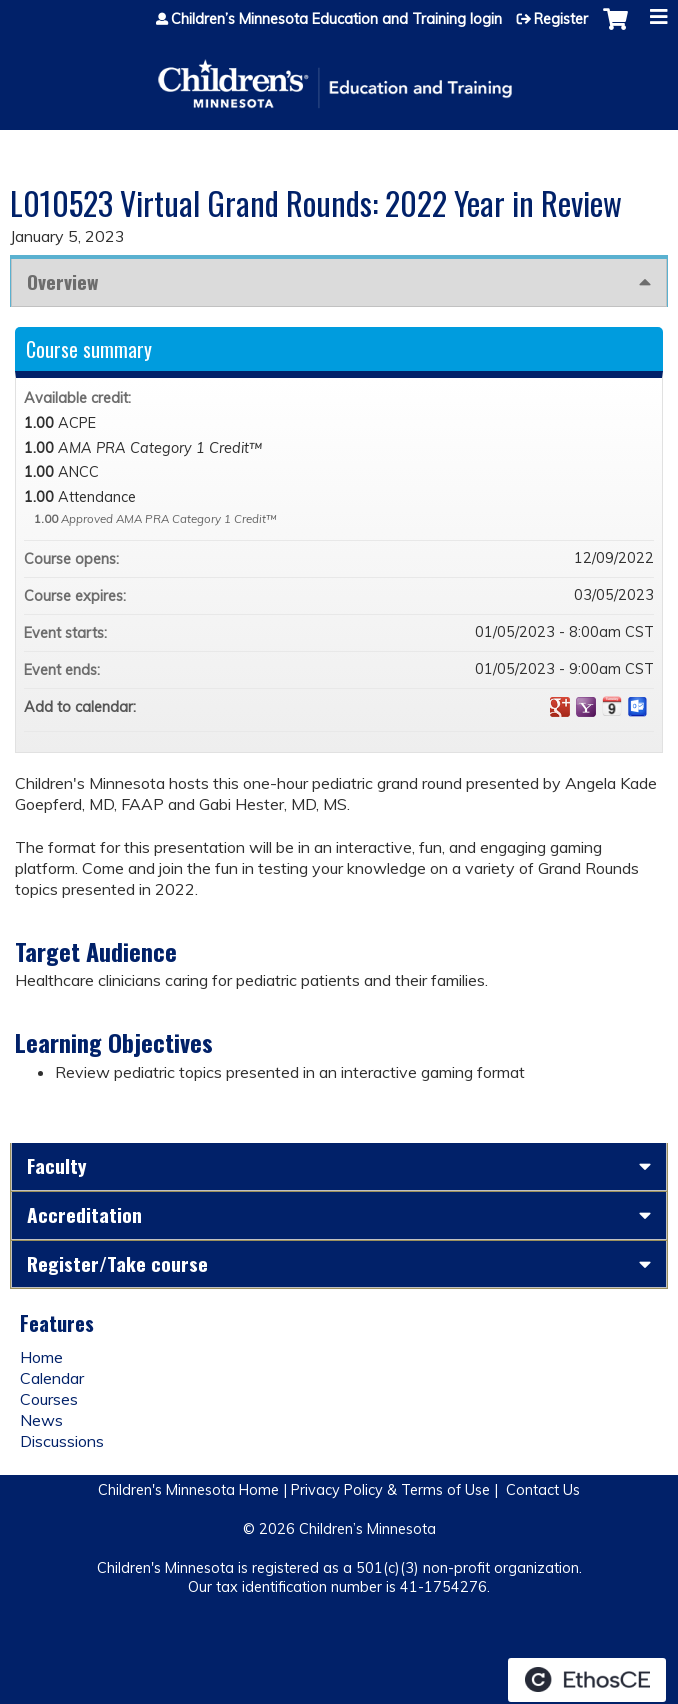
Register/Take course (117, 1263)
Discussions (62, 1441)
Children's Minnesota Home (188, 1490)
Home (41, 1357)
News (41, 1420)
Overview (62, 281)
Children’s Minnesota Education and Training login (336, 19)
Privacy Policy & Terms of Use (390, 1490)
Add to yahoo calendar (586, 707)
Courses (49, 1399)
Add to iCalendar (612, 706)
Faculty (57, 1165)
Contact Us (543, 1490)
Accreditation (84, 1214)
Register (561, 19)
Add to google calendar (560, 707)
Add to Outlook (638, 707)
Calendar (52, 1378)
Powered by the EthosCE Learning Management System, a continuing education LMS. (587, 1680)
